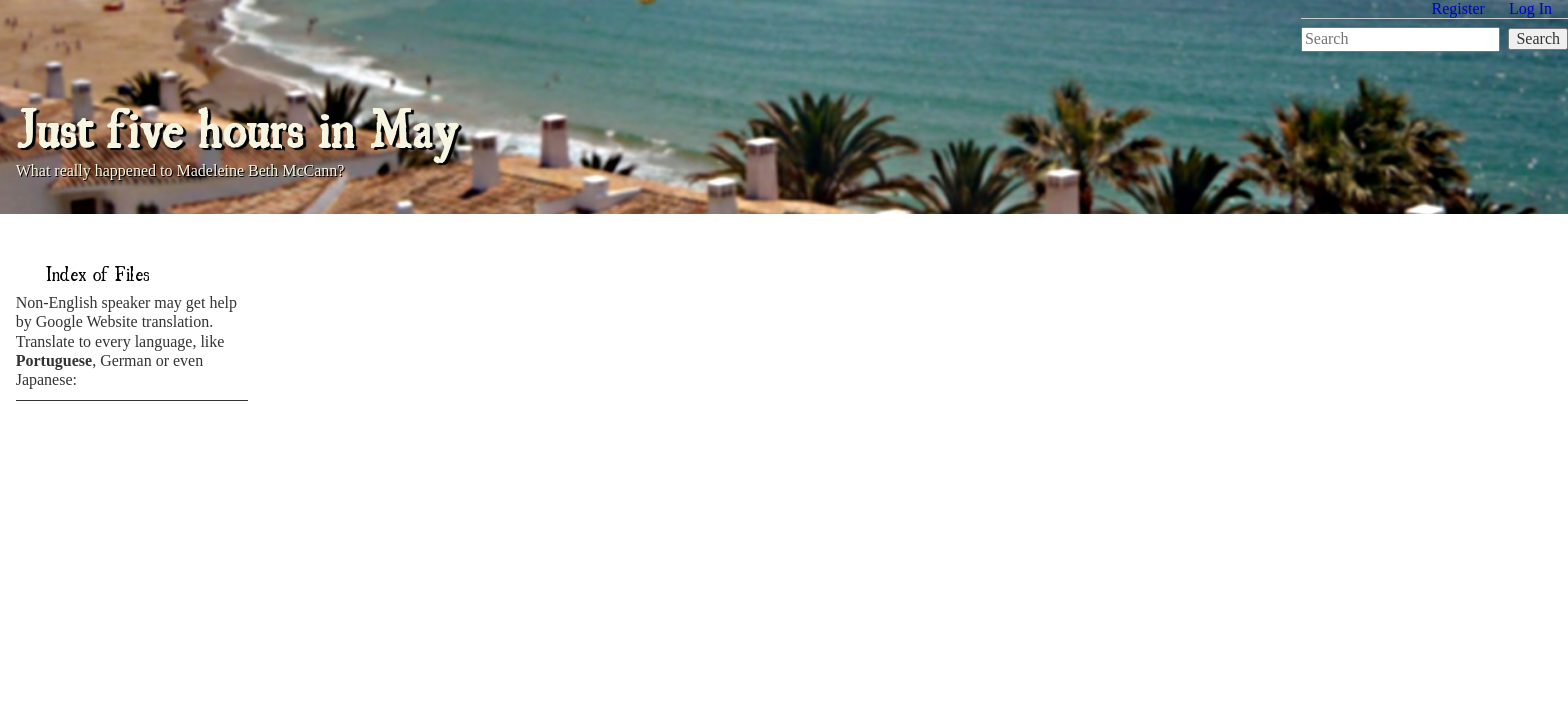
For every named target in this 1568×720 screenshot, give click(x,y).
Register (1458, 8)
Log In (1530, 8)
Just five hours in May (237, 125)
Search (1538, 38)
